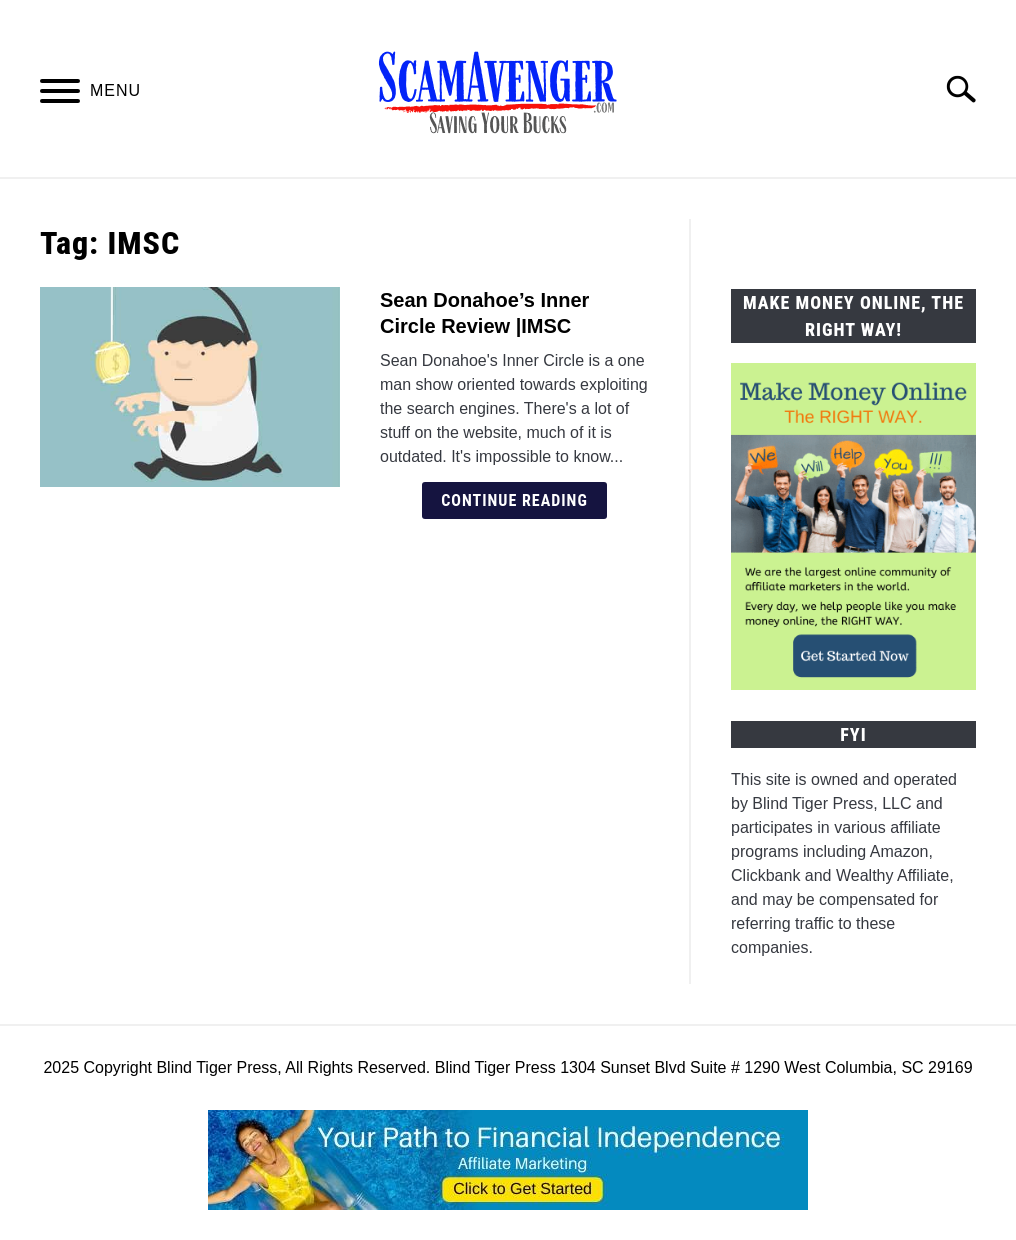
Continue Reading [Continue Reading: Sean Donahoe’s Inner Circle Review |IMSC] (514, 500)
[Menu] (60, 94)
